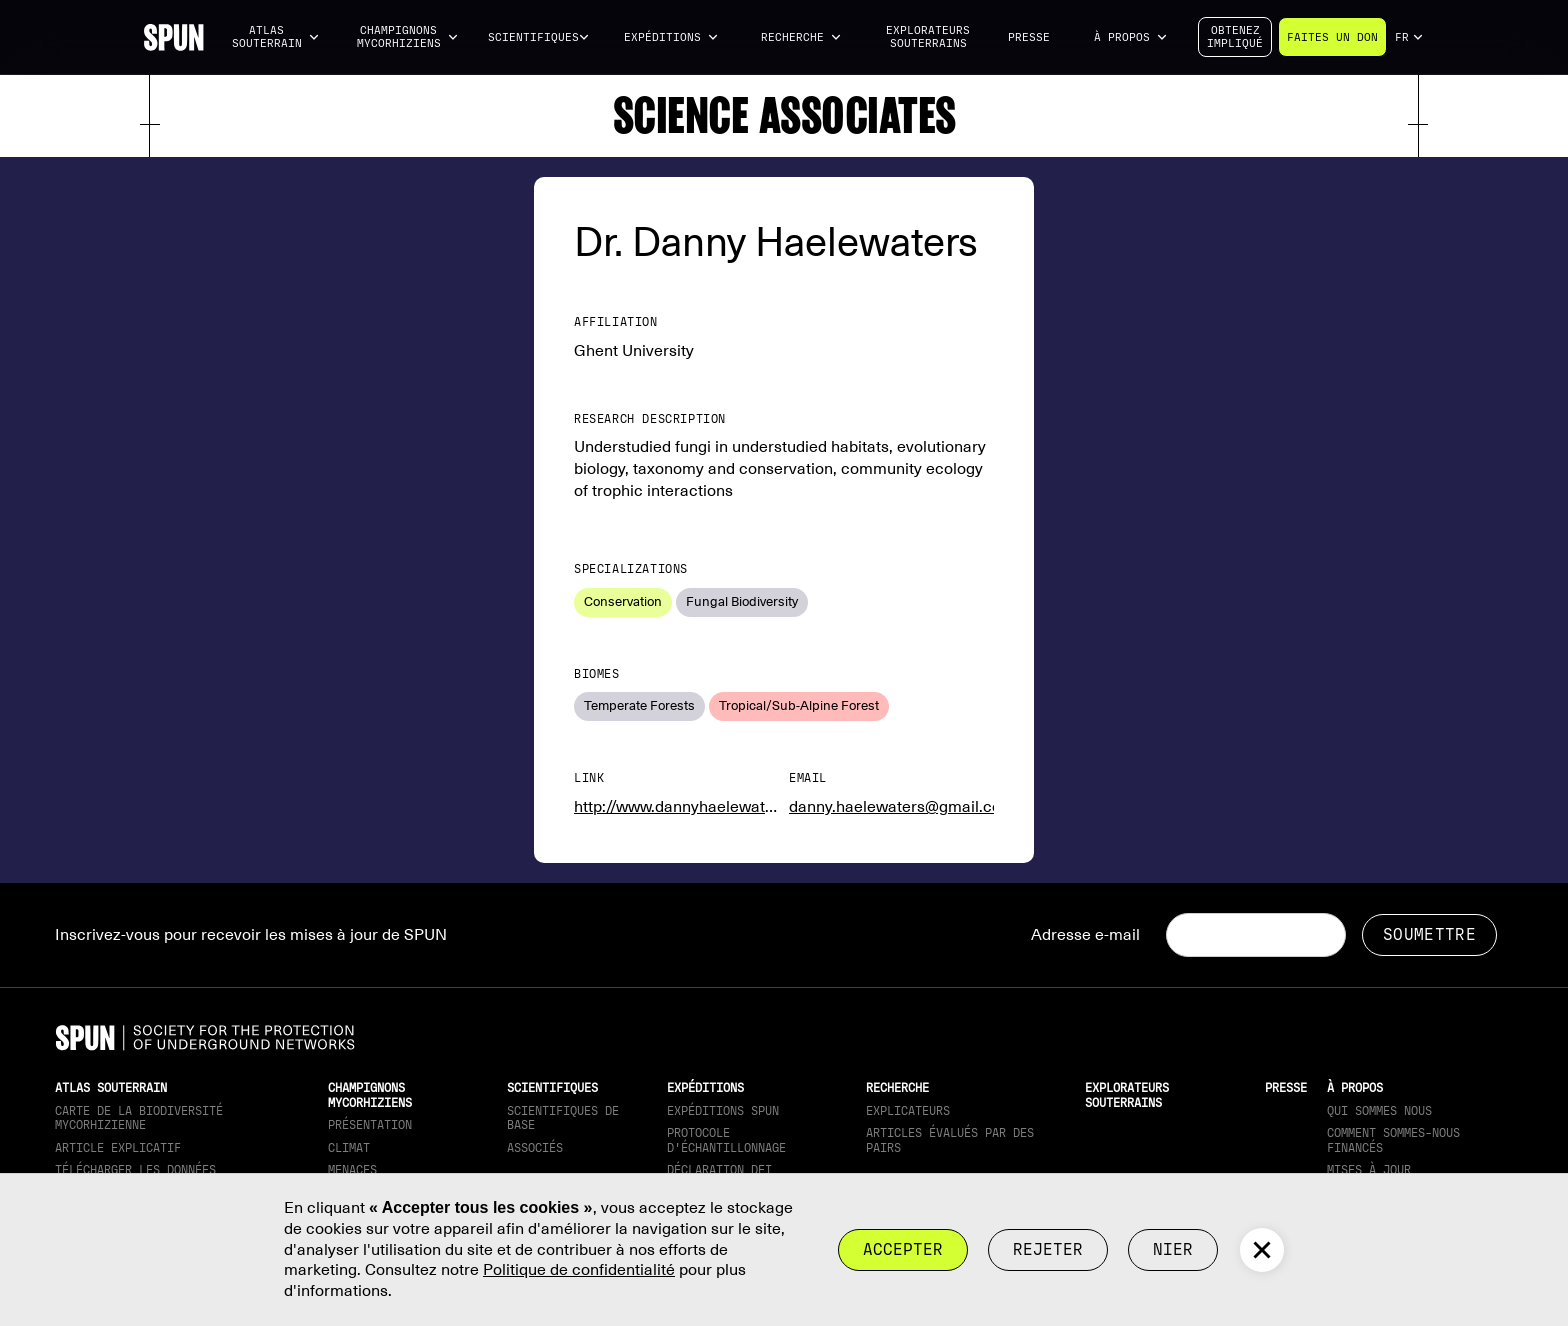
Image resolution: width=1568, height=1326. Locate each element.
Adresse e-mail (1085, 935)
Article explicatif (118, 1148)
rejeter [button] (1048, 1249)
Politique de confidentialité (579, 1270)
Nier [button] (1173, 1249)
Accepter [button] (903, 1249)
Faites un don (1332, 37)
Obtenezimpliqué (1235, 37)
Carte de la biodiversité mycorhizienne (139, 1118)
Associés (535, 1148)
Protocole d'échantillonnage (726, 1140)
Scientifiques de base (563, 1118)
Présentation (370, 1125)
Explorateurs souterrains (928, 37)
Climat (349, 1148)
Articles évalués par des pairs (950, 1140)
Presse (1029, 37)
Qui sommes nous (1379, 1111)
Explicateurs (908, 1111)
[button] (276, 37)
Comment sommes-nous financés (1393, 1140)
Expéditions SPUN (723, 1111)
